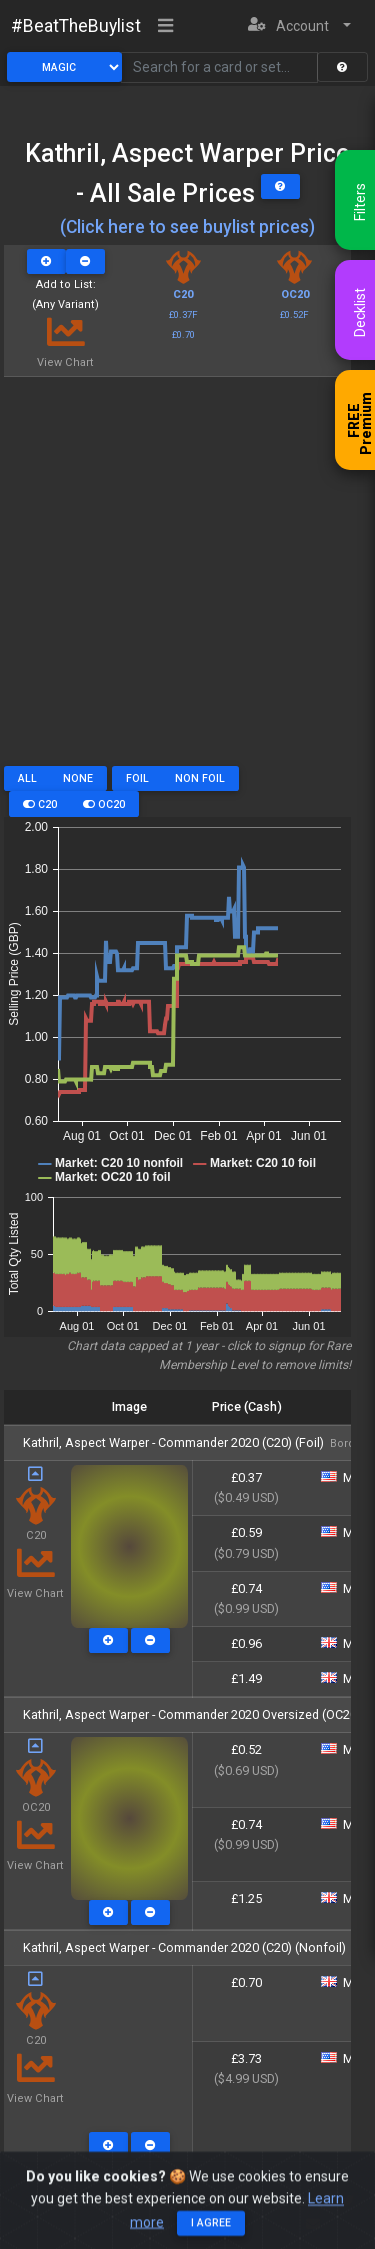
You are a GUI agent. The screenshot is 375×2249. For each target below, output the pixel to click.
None (78, 778)
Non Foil (200, 778)
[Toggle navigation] (166, 27)
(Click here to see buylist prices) (187, 227)
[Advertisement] (187, 578)
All (27, 778)
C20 (40, 804)
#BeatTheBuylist (76, 26)
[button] (299, 26)
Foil (137, 778)
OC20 (104, 804)
